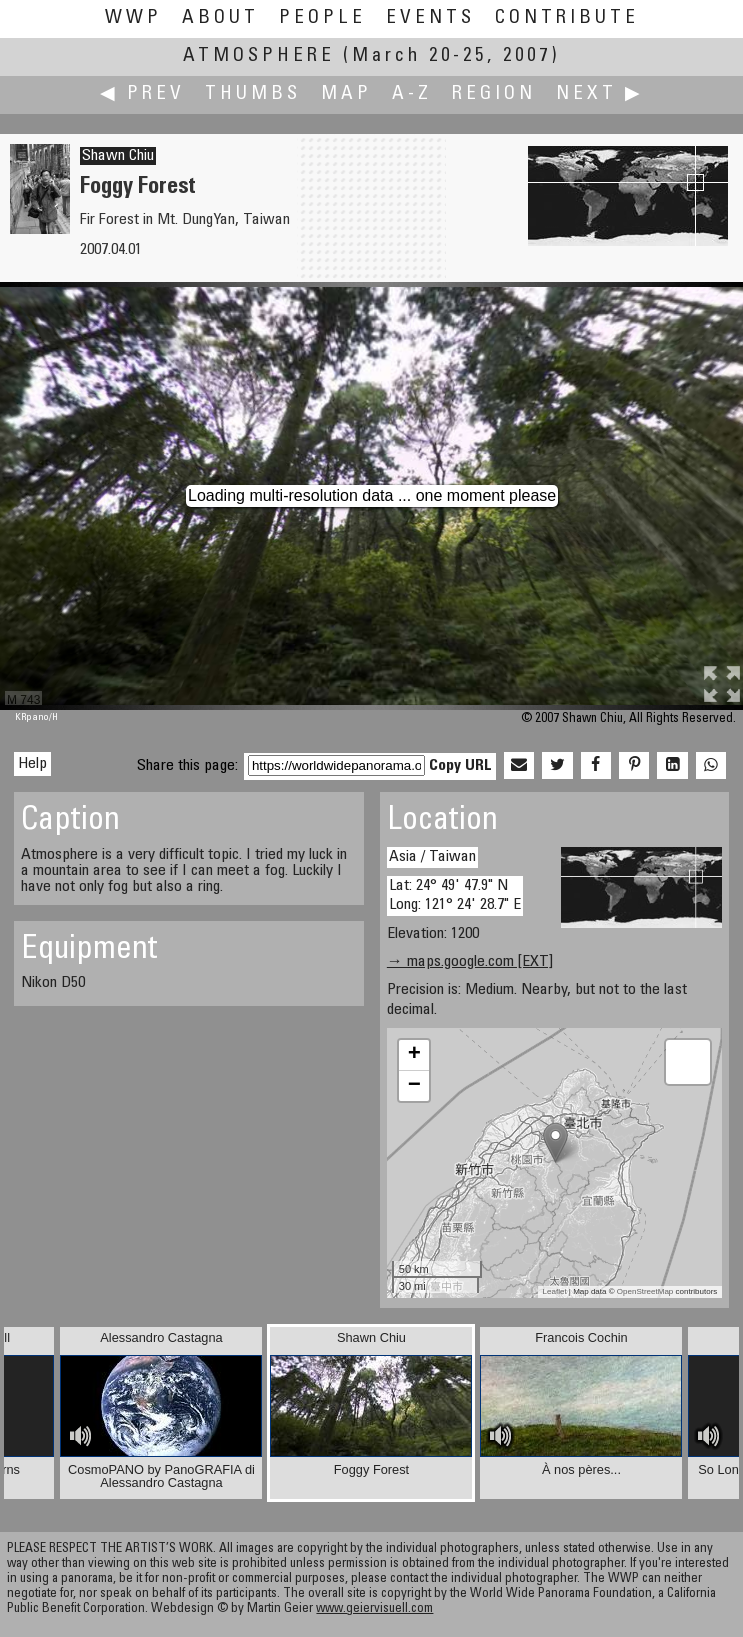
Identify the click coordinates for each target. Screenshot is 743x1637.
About (220, 18)
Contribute (567, 18)
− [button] (414, 1086)
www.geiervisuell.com (374, 1609)
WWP (133, 18)
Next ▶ (600, 94)
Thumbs (253, 94)
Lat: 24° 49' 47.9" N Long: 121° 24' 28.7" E (455, 895)
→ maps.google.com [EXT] (470, 962)
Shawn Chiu (118, 156)
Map (346, 94)
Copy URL (460, 766)
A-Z (412, 94)
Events (430, 18)
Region (494, 94)
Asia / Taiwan (432, 857)
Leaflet (555, 1291)
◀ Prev (142, 94)
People (322, 18)
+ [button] (414, 1055)
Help (32, 764)
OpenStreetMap (645, 1291)
